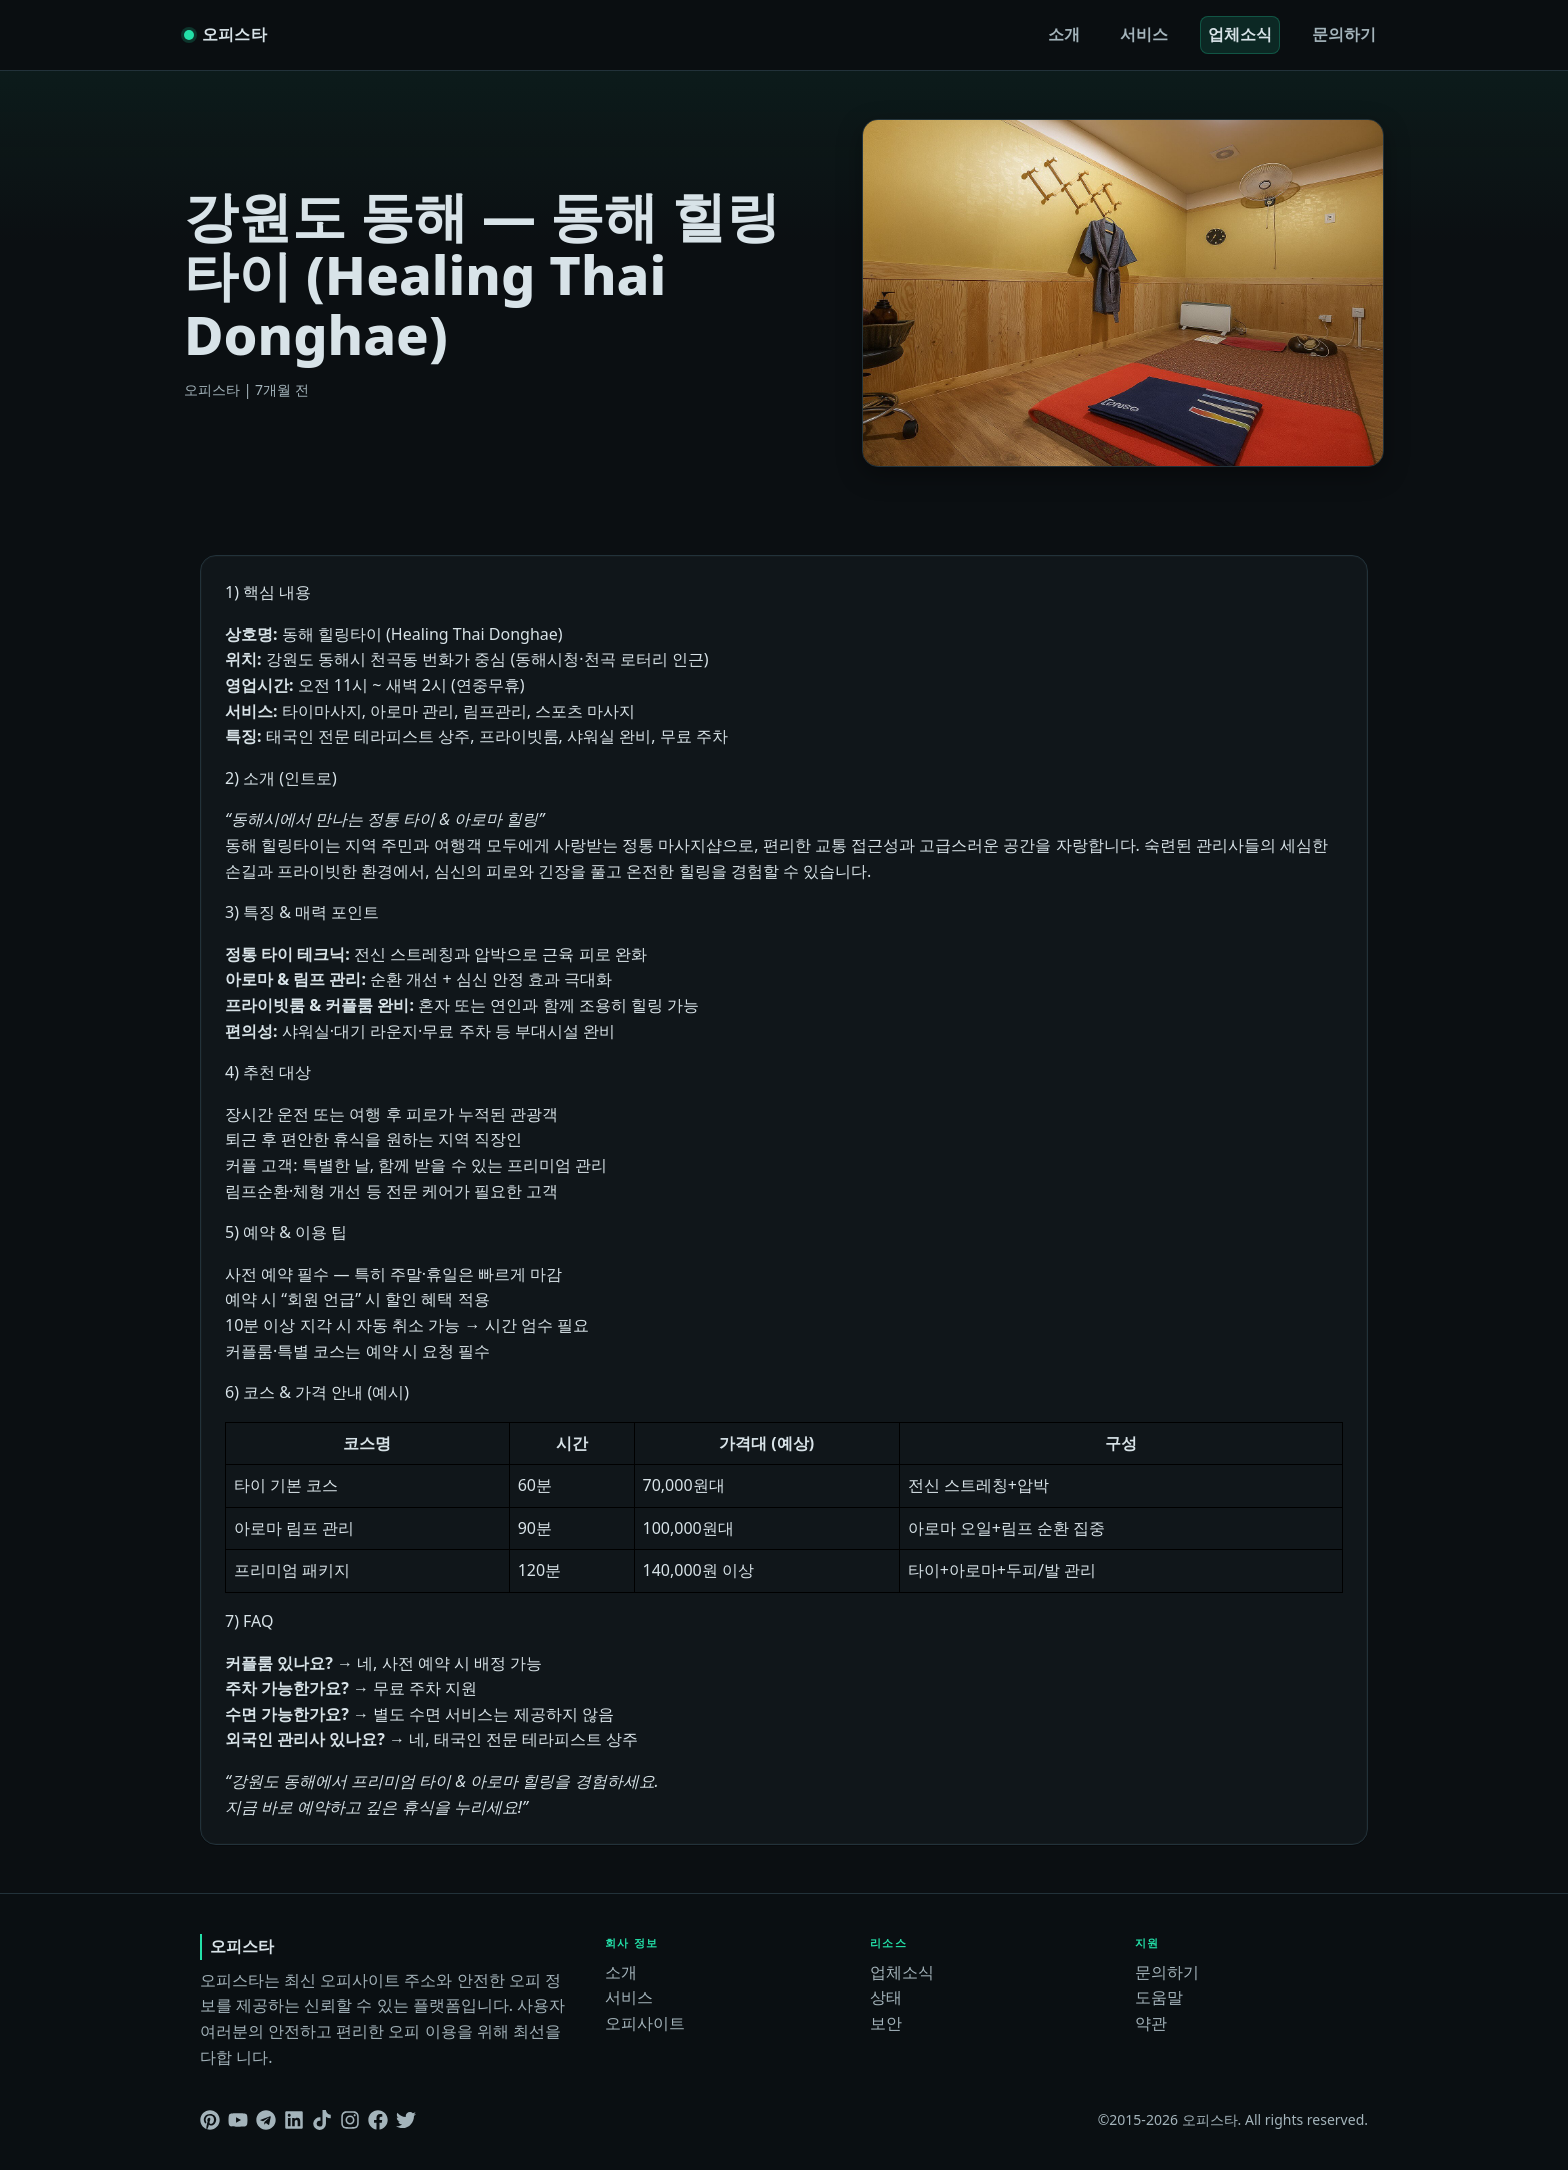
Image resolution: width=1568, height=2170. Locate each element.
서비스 (1144, 34)
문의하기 (1344, 34)
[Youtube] (238, 2120)
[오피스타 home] (225, 35)
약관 (1151, 2023)
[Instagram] (350, 2120)
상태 (886, 1997)
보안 (886, 2023)
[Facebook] (378, 2120)
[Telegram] (266, 2120)
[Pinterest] (210, 2120)
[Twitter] (406, 2120)
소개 (1064, 34)
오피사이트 (645, 2023)
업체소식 (1240, 34)
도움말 (1159, 1997)
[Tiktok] (322, 2120)
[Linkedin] (294, 2120)
